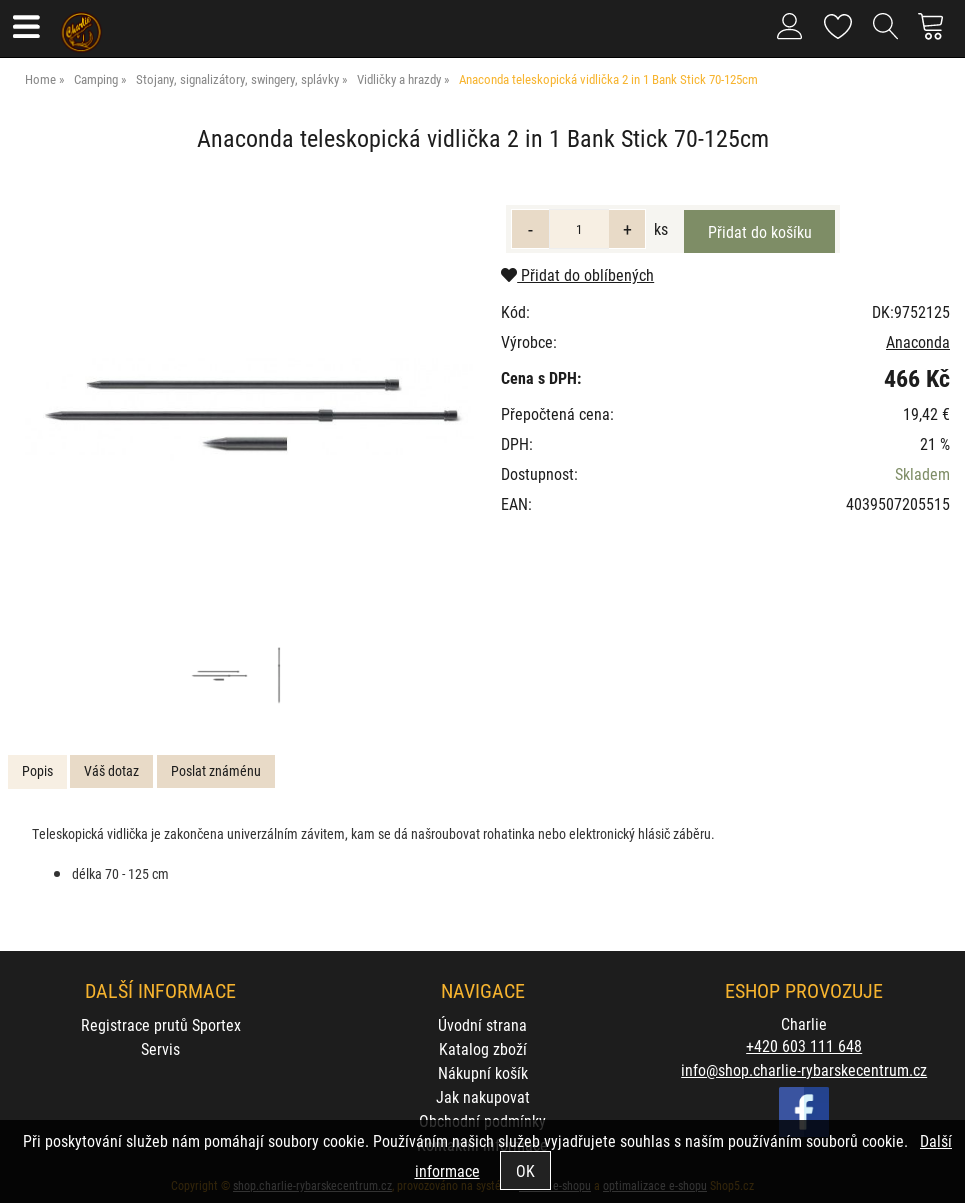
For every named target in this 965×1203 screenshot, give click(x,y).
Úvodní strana (482, 1024)
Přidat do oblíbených (577, 274)
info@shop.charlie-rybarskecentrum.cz (804, 1069)
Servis (160, 1048)
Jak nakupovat (483, 1096)
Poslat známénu (216, 770)
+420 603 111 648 (804, 1045)
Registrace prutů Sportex (161, 1024)
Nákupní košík (483, 1072)
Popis (37, 770)
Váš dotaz (111, 770)
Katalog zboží (483, 1048)
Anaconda (918, 341)
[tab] (37, 771)
